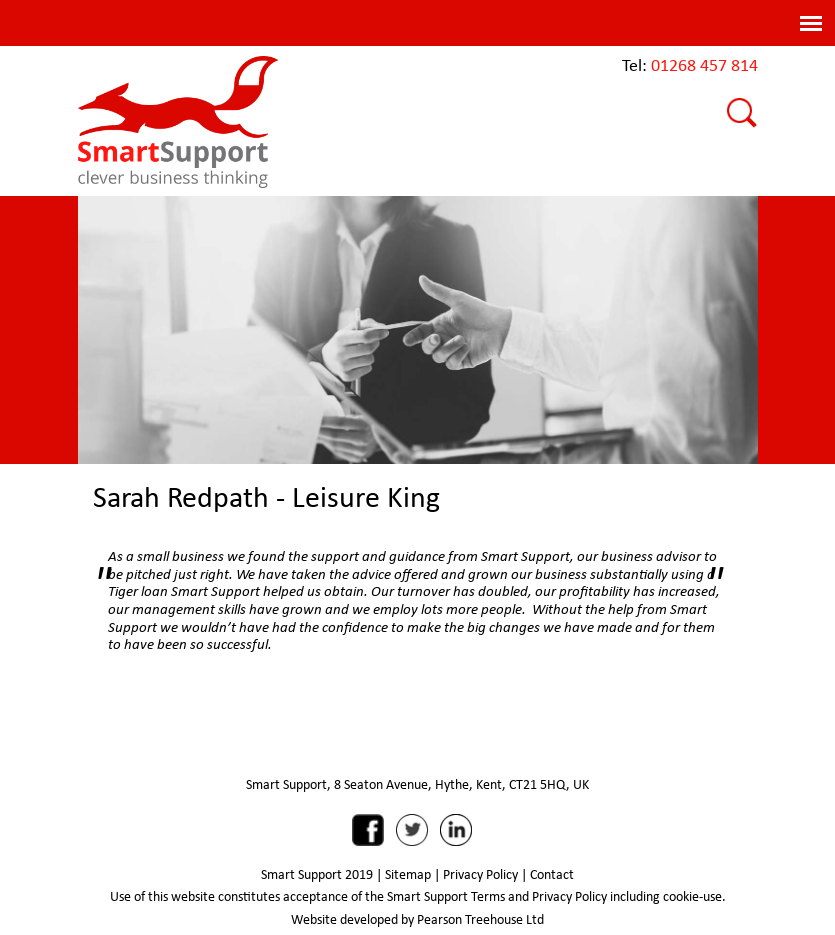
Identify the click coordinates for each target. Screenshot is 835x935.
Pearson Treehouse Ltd (480, 919)
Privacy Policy (480, 874)
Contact (552, 874)
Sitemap (408, 874)
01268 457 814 (704, 64)
